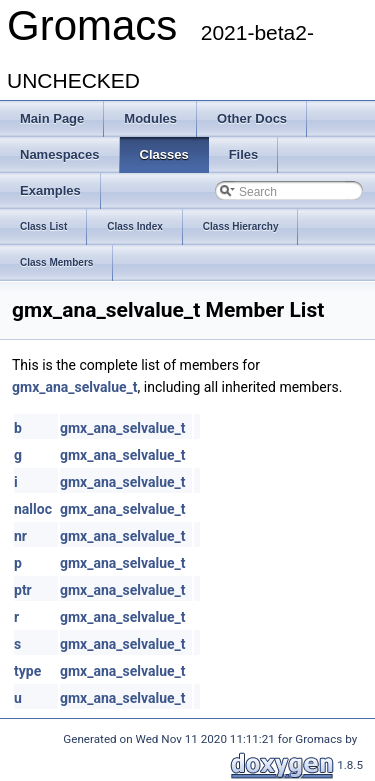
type (27, 671)
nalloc (33, 509)
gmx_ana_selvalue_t (75, 387)
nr (20, 536)
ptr (23, 590)
